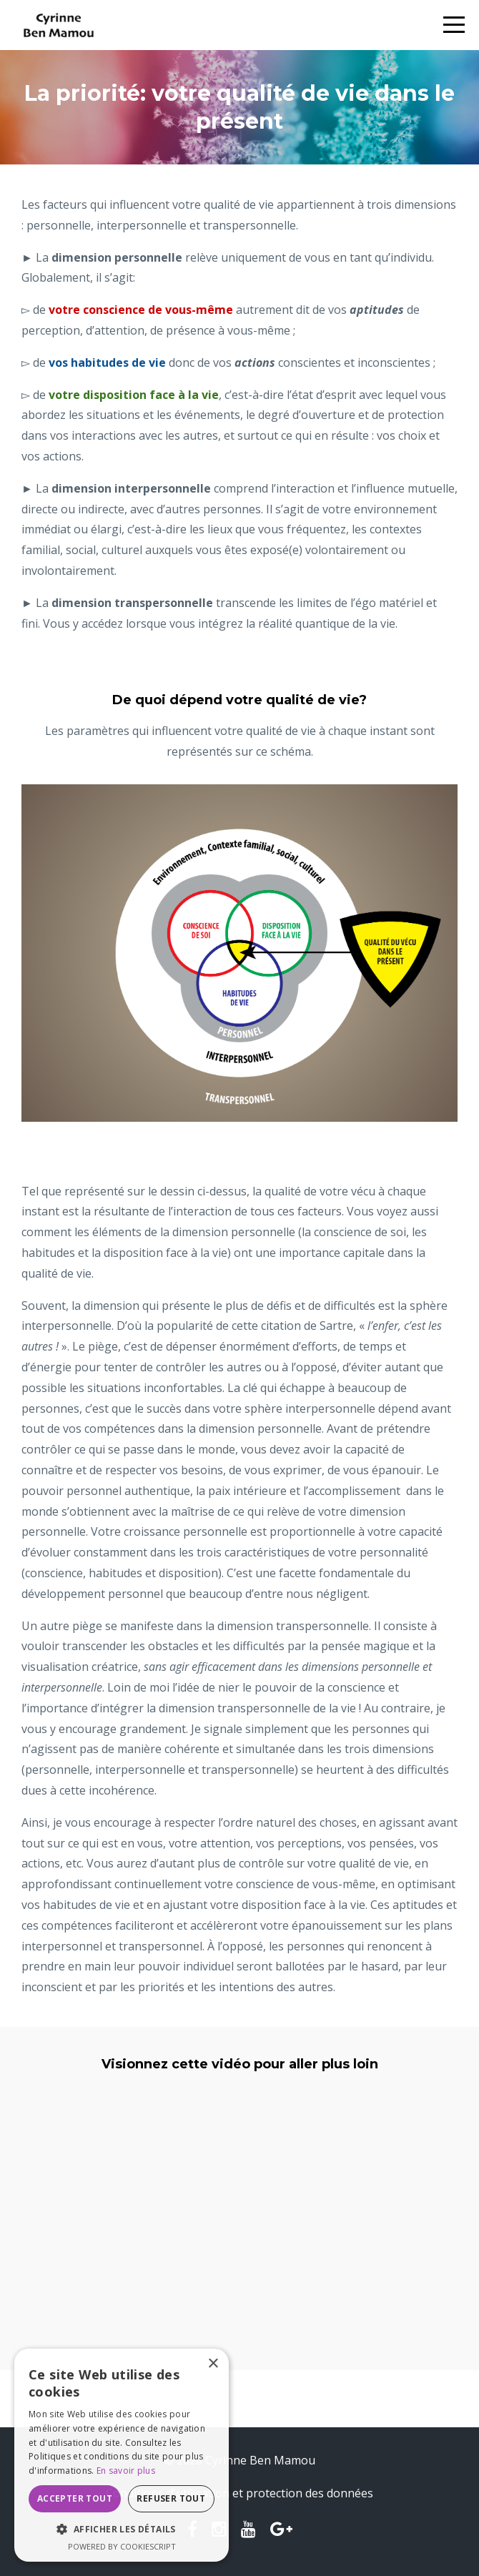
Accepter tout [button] (74, 2498)
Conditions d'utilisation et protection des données (239, 2493)
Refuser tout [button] (171, 2498)
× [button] (212, 2364)
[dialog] (121, 2455)
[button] (121, 2529)
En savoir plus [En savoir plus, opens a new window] (126, 2470)
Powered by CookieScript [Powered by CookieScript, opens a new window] (122, 2546)
